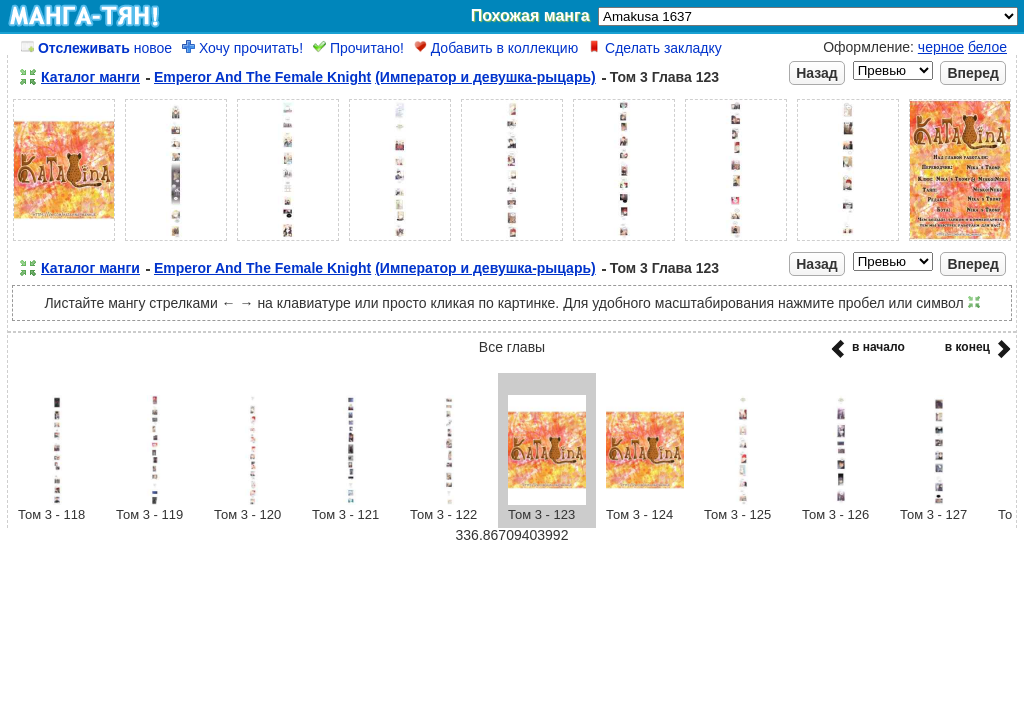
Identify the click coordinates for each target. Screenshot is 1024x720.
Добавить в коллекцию (496, 48)
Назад (817, 73)
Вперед (973, 73)
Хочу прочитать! (242, 48)
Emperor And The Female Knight (262, 77)
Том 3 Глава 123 (664, 77)
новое (96, 48)
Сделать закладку (655, 48)
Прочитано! (358, 48)
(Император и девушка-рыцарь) (485, 77)
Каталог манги (90, 77)
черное (941, 47)
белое (987, 47)
